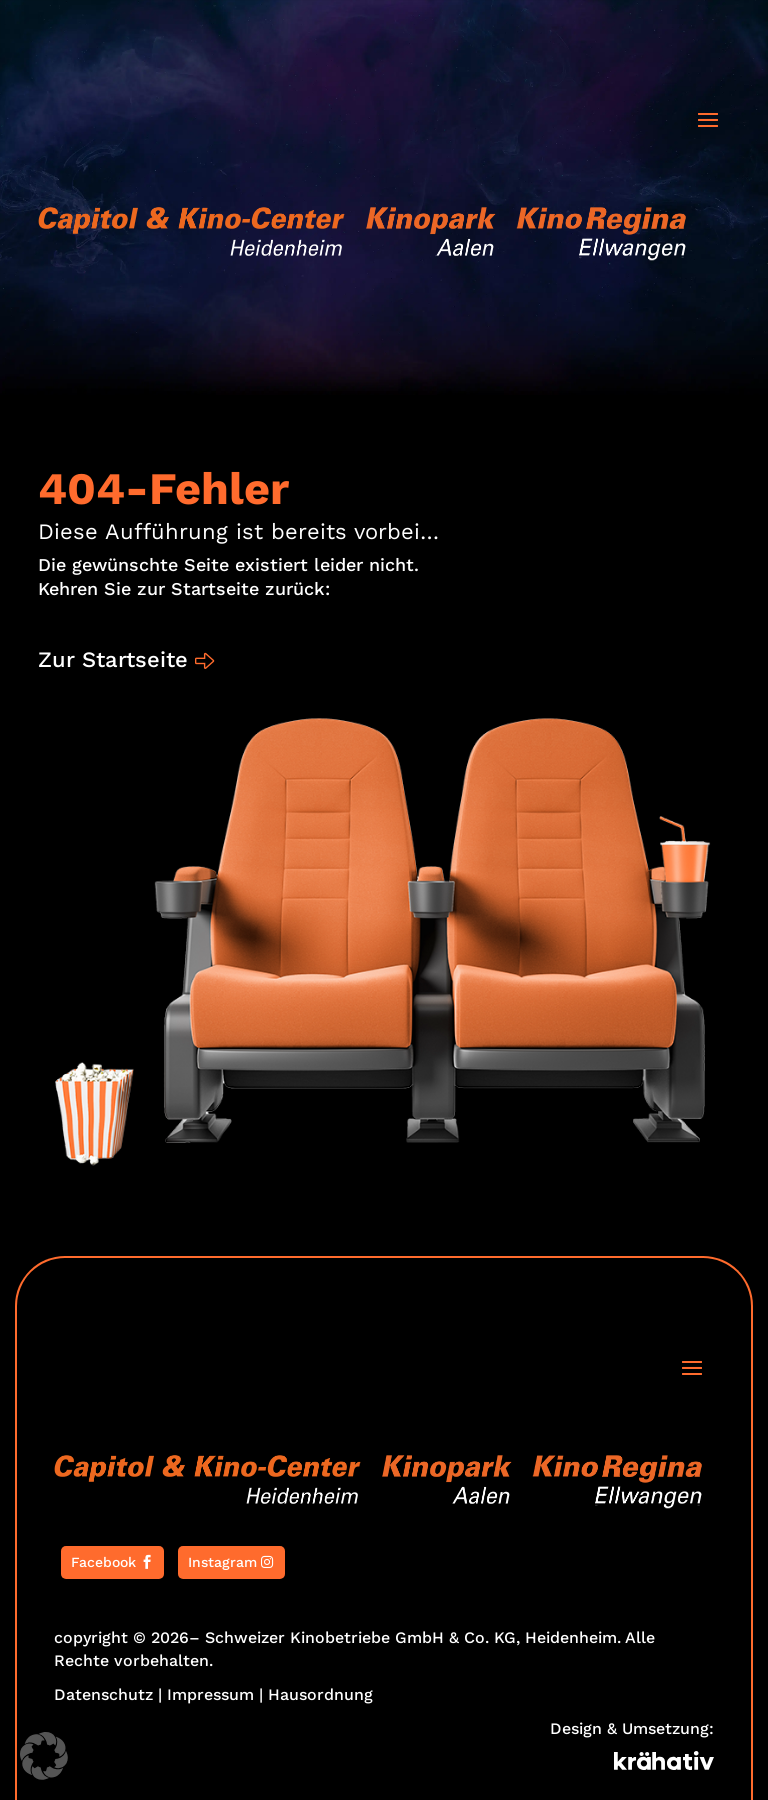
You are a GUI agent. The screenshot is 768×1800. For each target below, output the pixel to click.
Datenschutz (103, 1694)
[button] (44, 1756)
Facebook (103, 1562)
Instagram (222, 1562)
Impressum (210, 1694)
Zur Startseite (113, 659)
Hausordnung (320, 1694)
